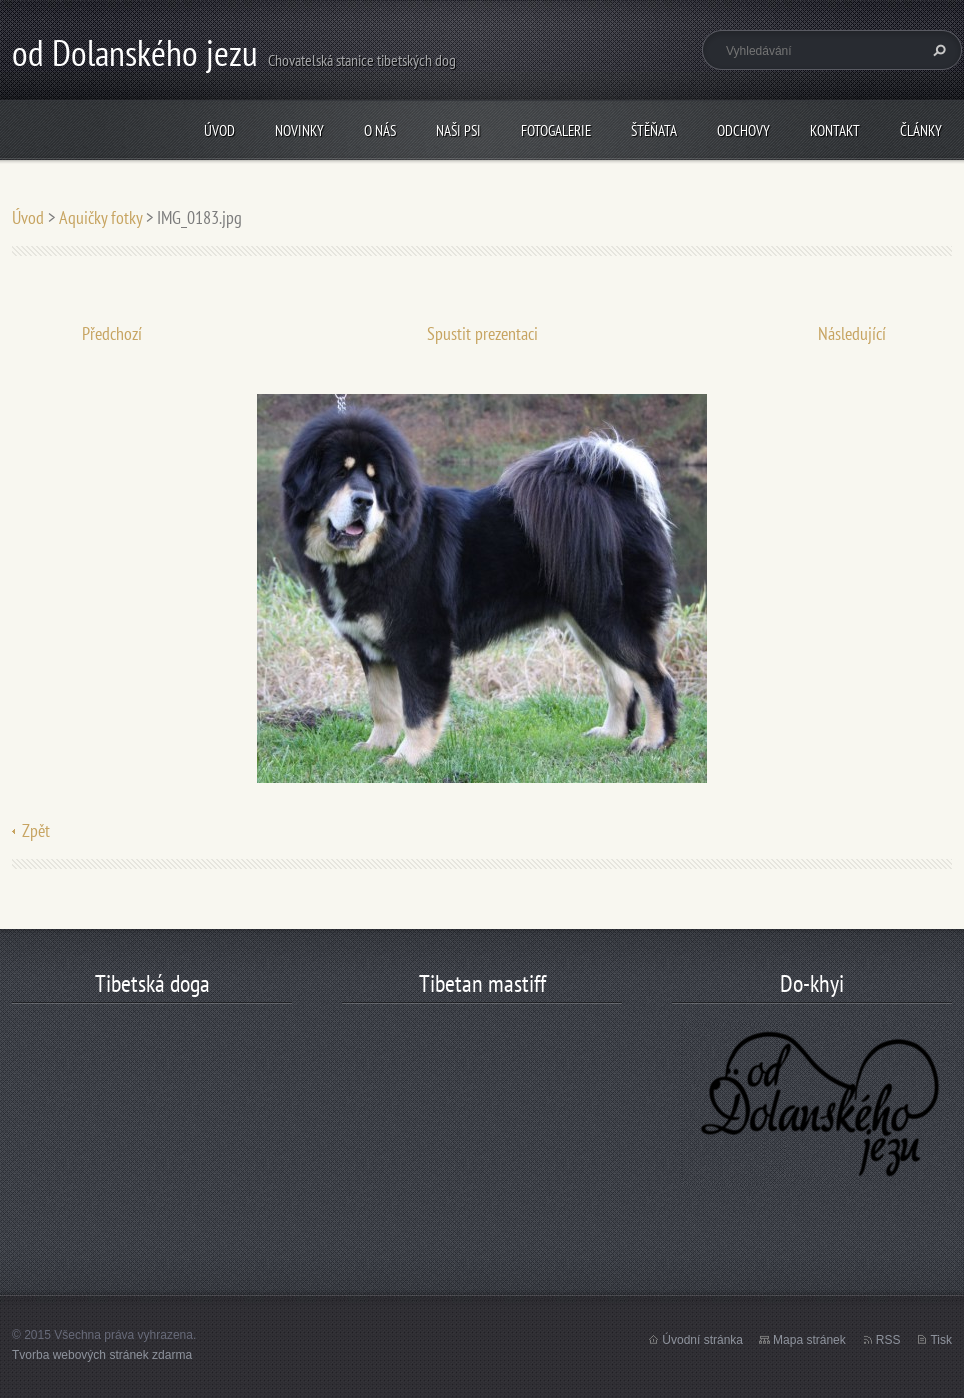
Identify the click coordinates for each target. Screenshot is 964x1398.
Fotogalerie (556, 130)
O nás (380, 130)
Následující (852, 333)
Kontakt (835, 130)
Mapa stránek (809, 1340)
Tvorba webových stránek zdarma (102, 1355)
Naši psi (458, 130)
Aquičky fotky (100, 217)
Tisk (941, 1340)
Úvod (219, 130)
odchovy (743, 130)
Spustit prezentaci (482, 333)
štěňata (654, 130)
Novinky (299, 130)
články (921, 130)
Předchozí (112, 333)
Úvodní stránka (702, 1340)
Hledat (937, 50)
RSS (888, 1340)
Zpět (36, 830)
